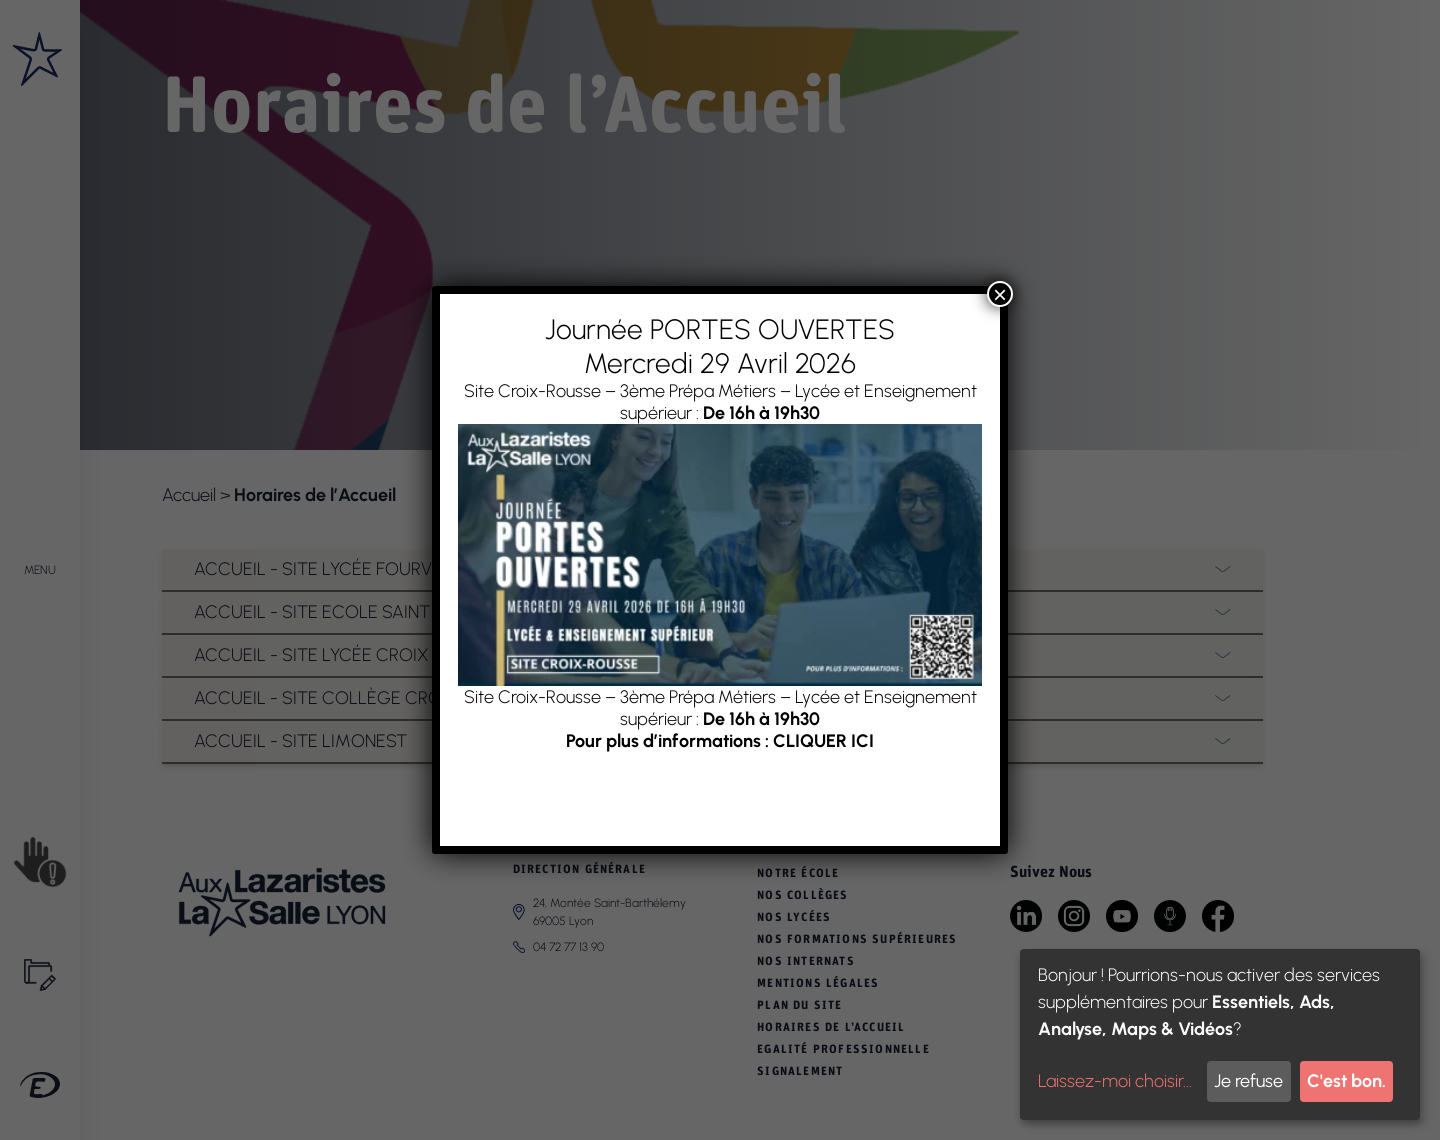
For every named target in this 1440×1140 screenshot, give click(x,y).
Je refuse (1248, 1081)
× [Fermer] (1000, 294)
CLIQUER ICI (823, 741)
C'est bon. (1346, 1081)
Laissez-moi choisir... (1115, 1081)
